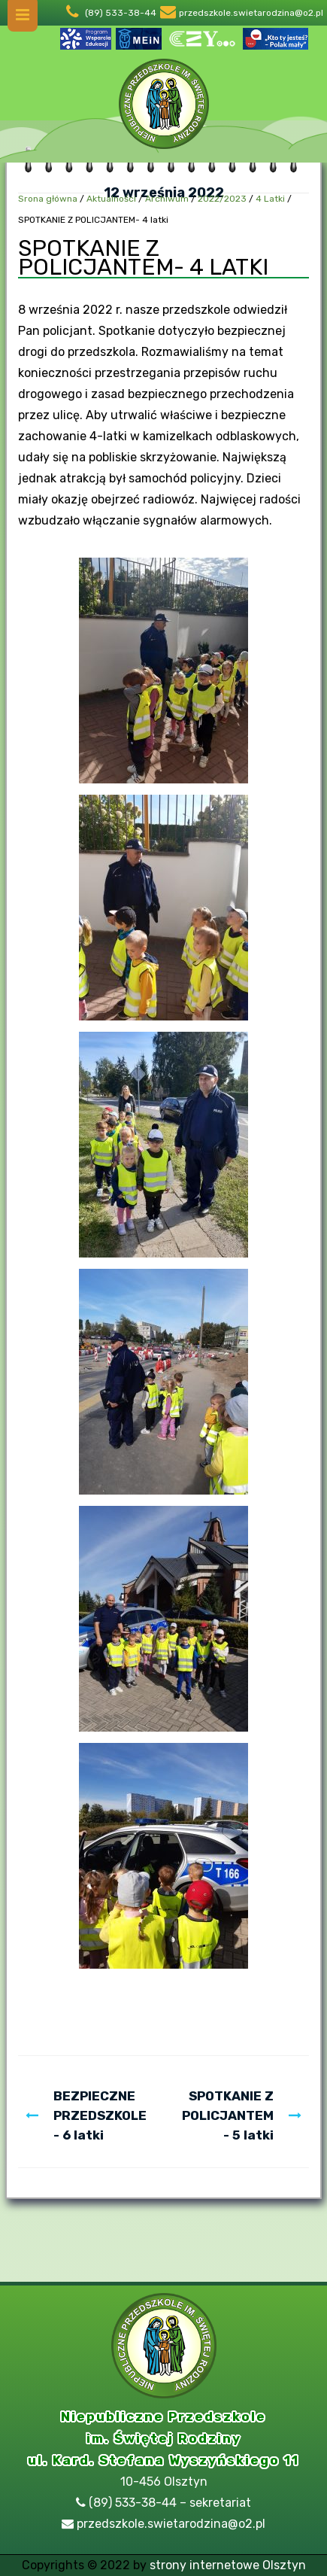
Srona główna (47, 198)
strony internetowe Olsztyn (228, 2565)
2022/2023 (222, 198)
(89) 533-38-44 (120, 13)
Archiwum (167, 198)
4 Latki (270, 198)
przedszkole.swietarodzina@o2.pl (251, 13)
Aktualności (111, 198)
